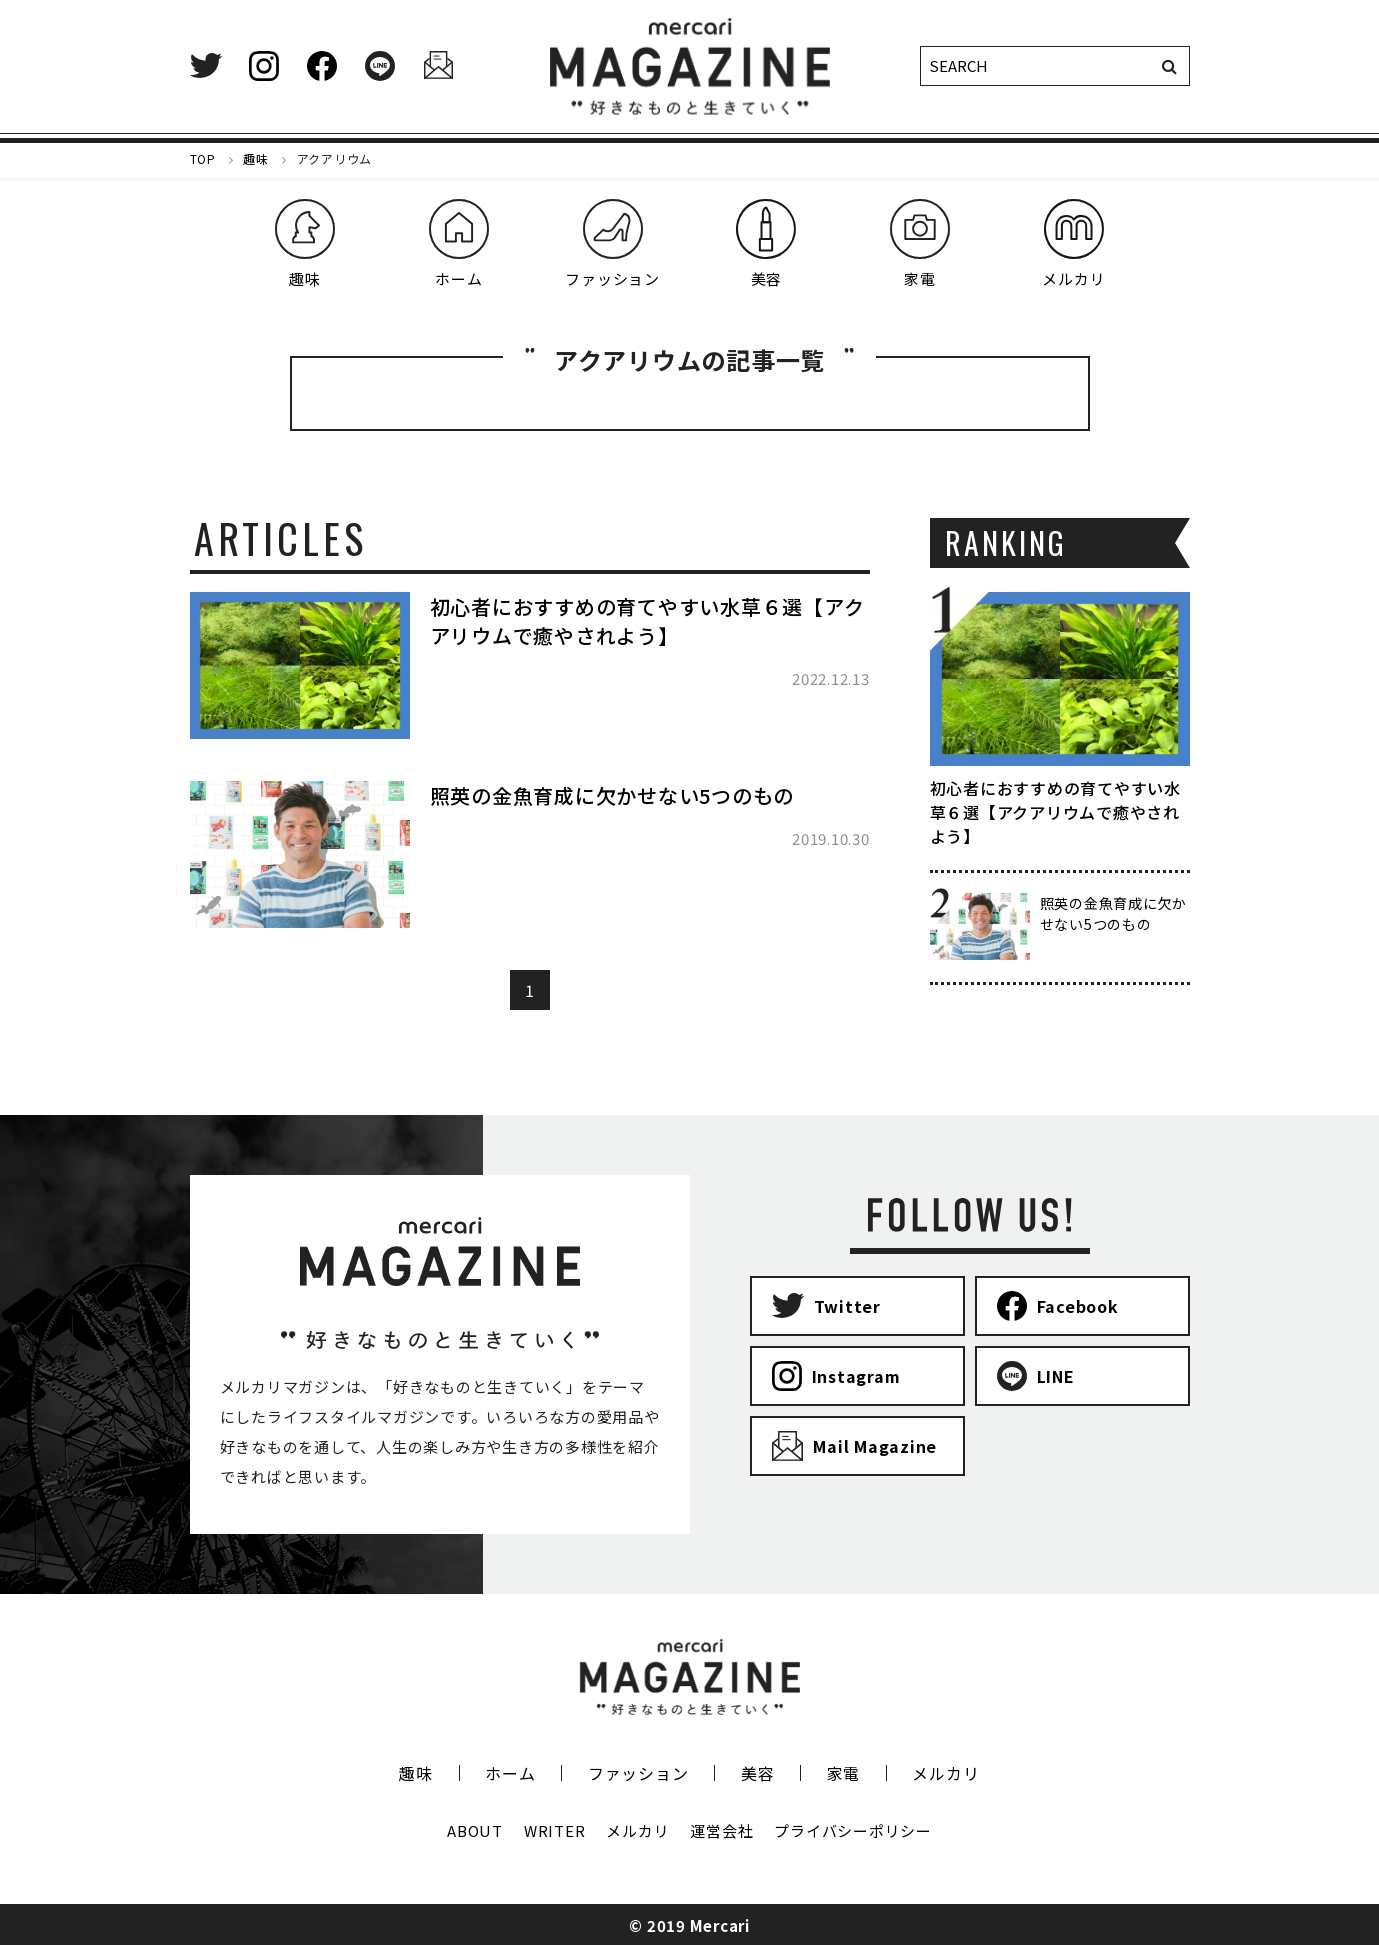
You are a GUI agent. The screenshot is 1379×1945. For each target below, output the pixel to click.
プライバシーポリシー (853, 1830)
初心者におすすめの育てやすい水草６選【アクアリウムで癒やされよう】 (647, 621)
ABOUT (475, 1830)
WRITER (555, 1830)
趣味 (416, 1773)
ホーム (510, 1773)
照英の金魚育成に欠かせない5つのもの (612, 795)
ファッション (638, 1773)
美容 (758, 1773)
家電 (844, 1773)
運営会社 (721, 1830)
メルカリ (945, 1773)
